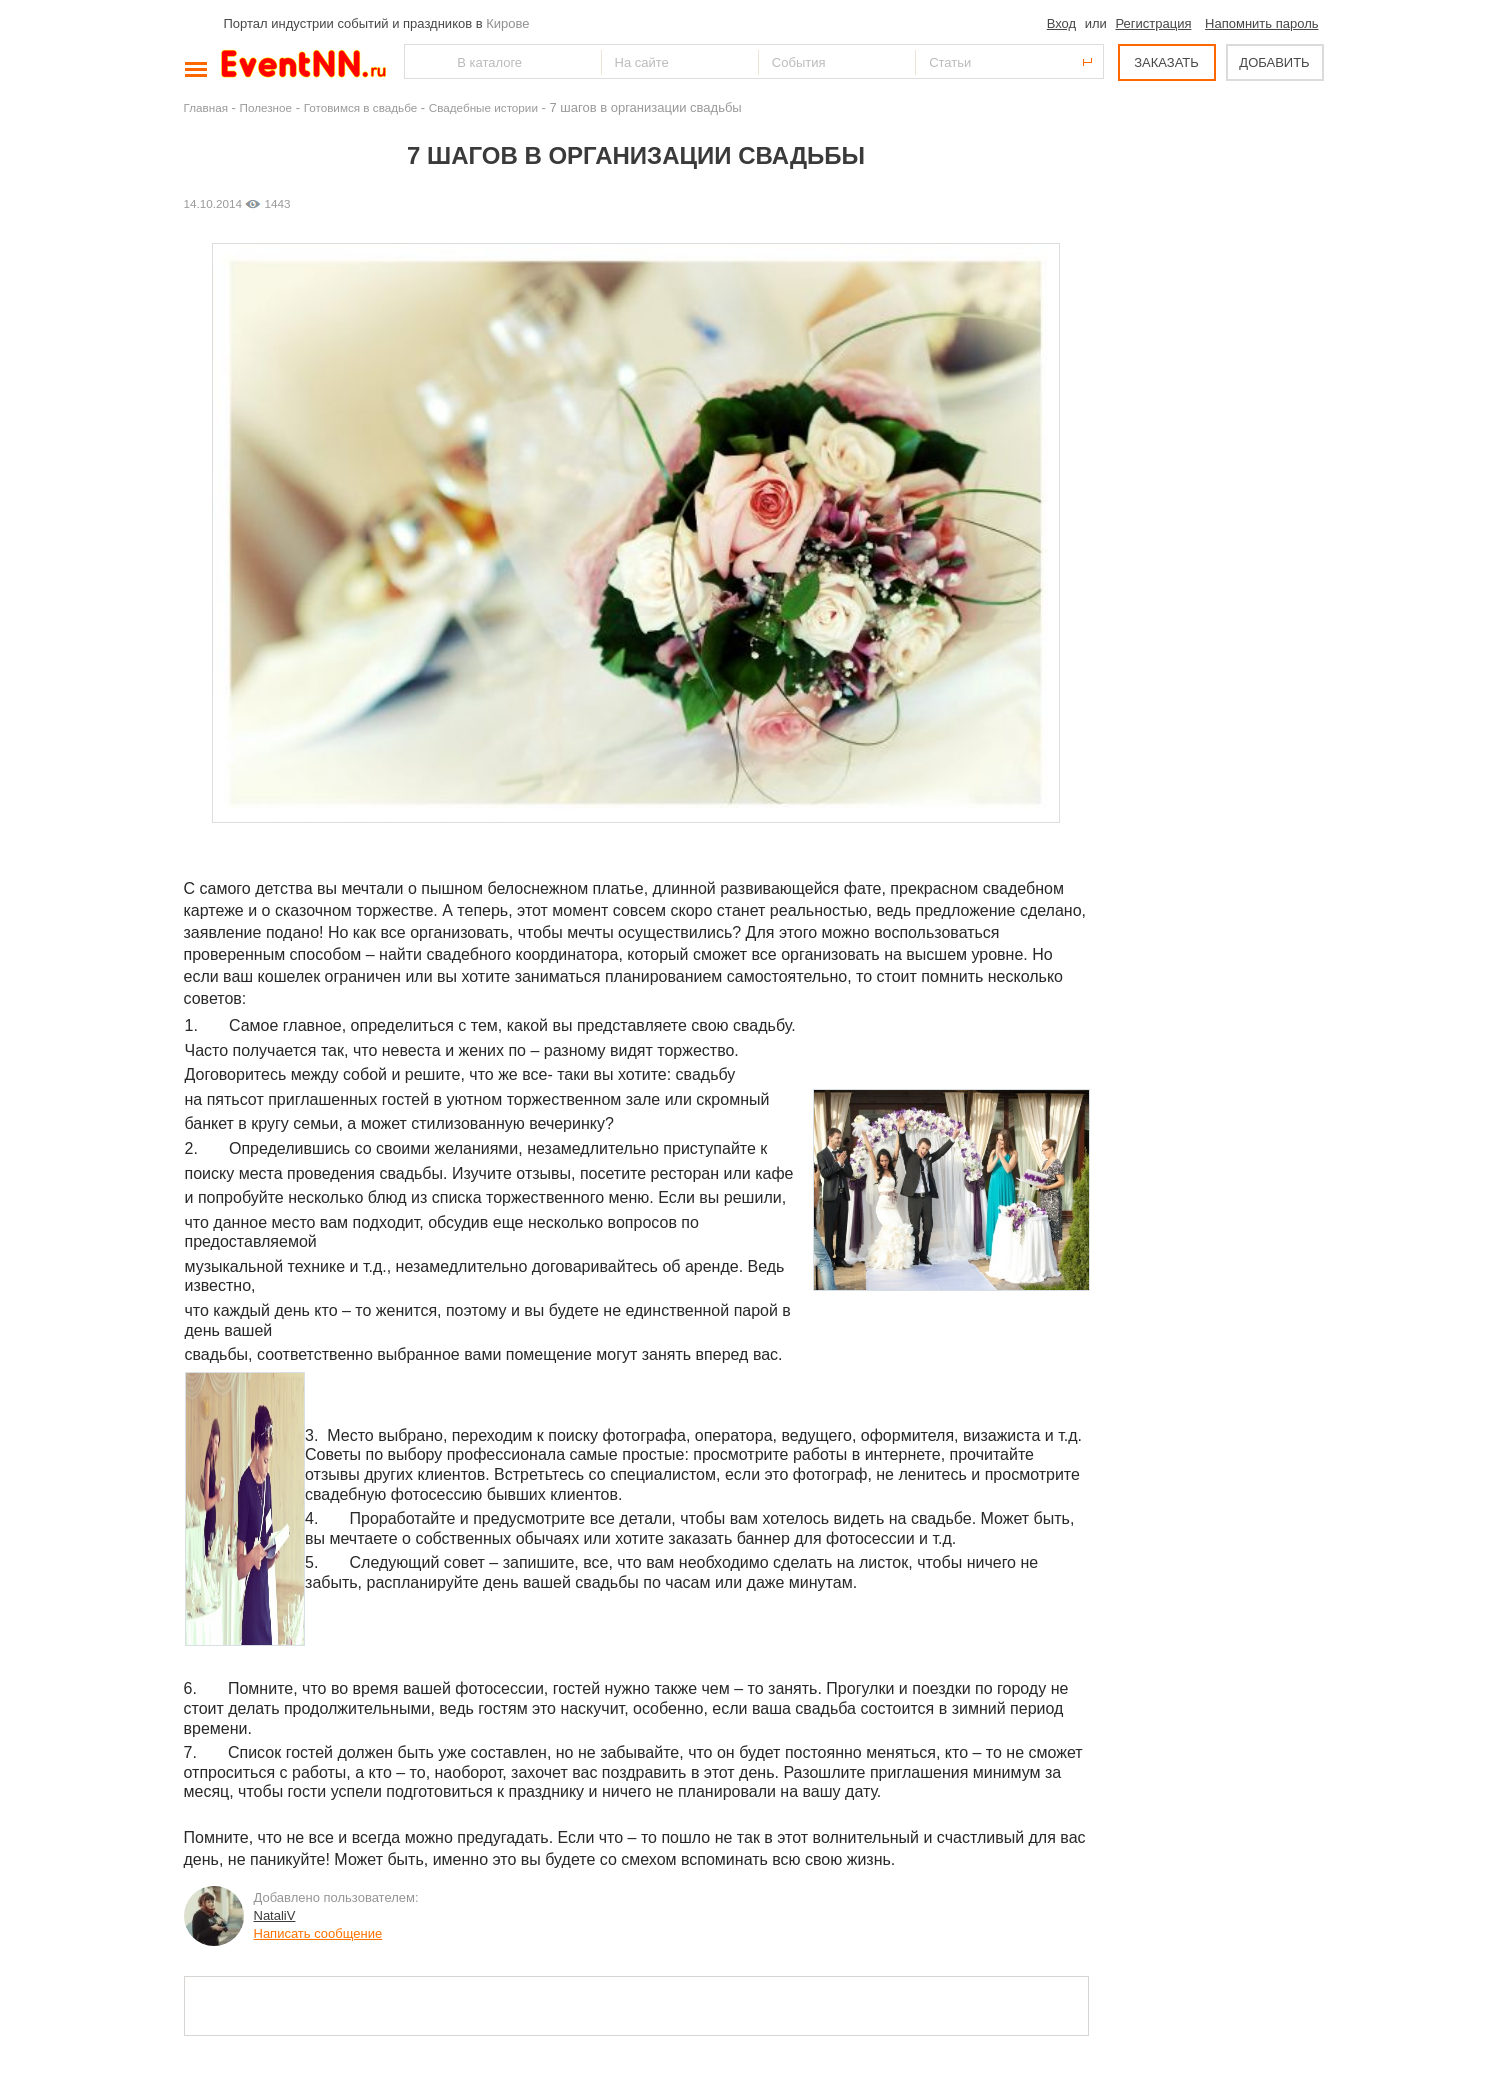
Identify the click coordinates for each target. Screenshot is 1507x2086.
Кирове (507, 23)
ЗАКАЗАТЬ (1166, 62)
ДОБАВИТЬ (1274, 62)
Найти (421, 61)
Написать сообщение (318, 1933)
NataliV (275, 1915)
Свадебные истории (483, 107)
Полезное (266, 107)
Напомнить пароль (1261, 23)
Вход (1061, 23)
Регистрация (1153, 23)
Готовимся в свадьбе (361, 107)
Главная (206, 107)
